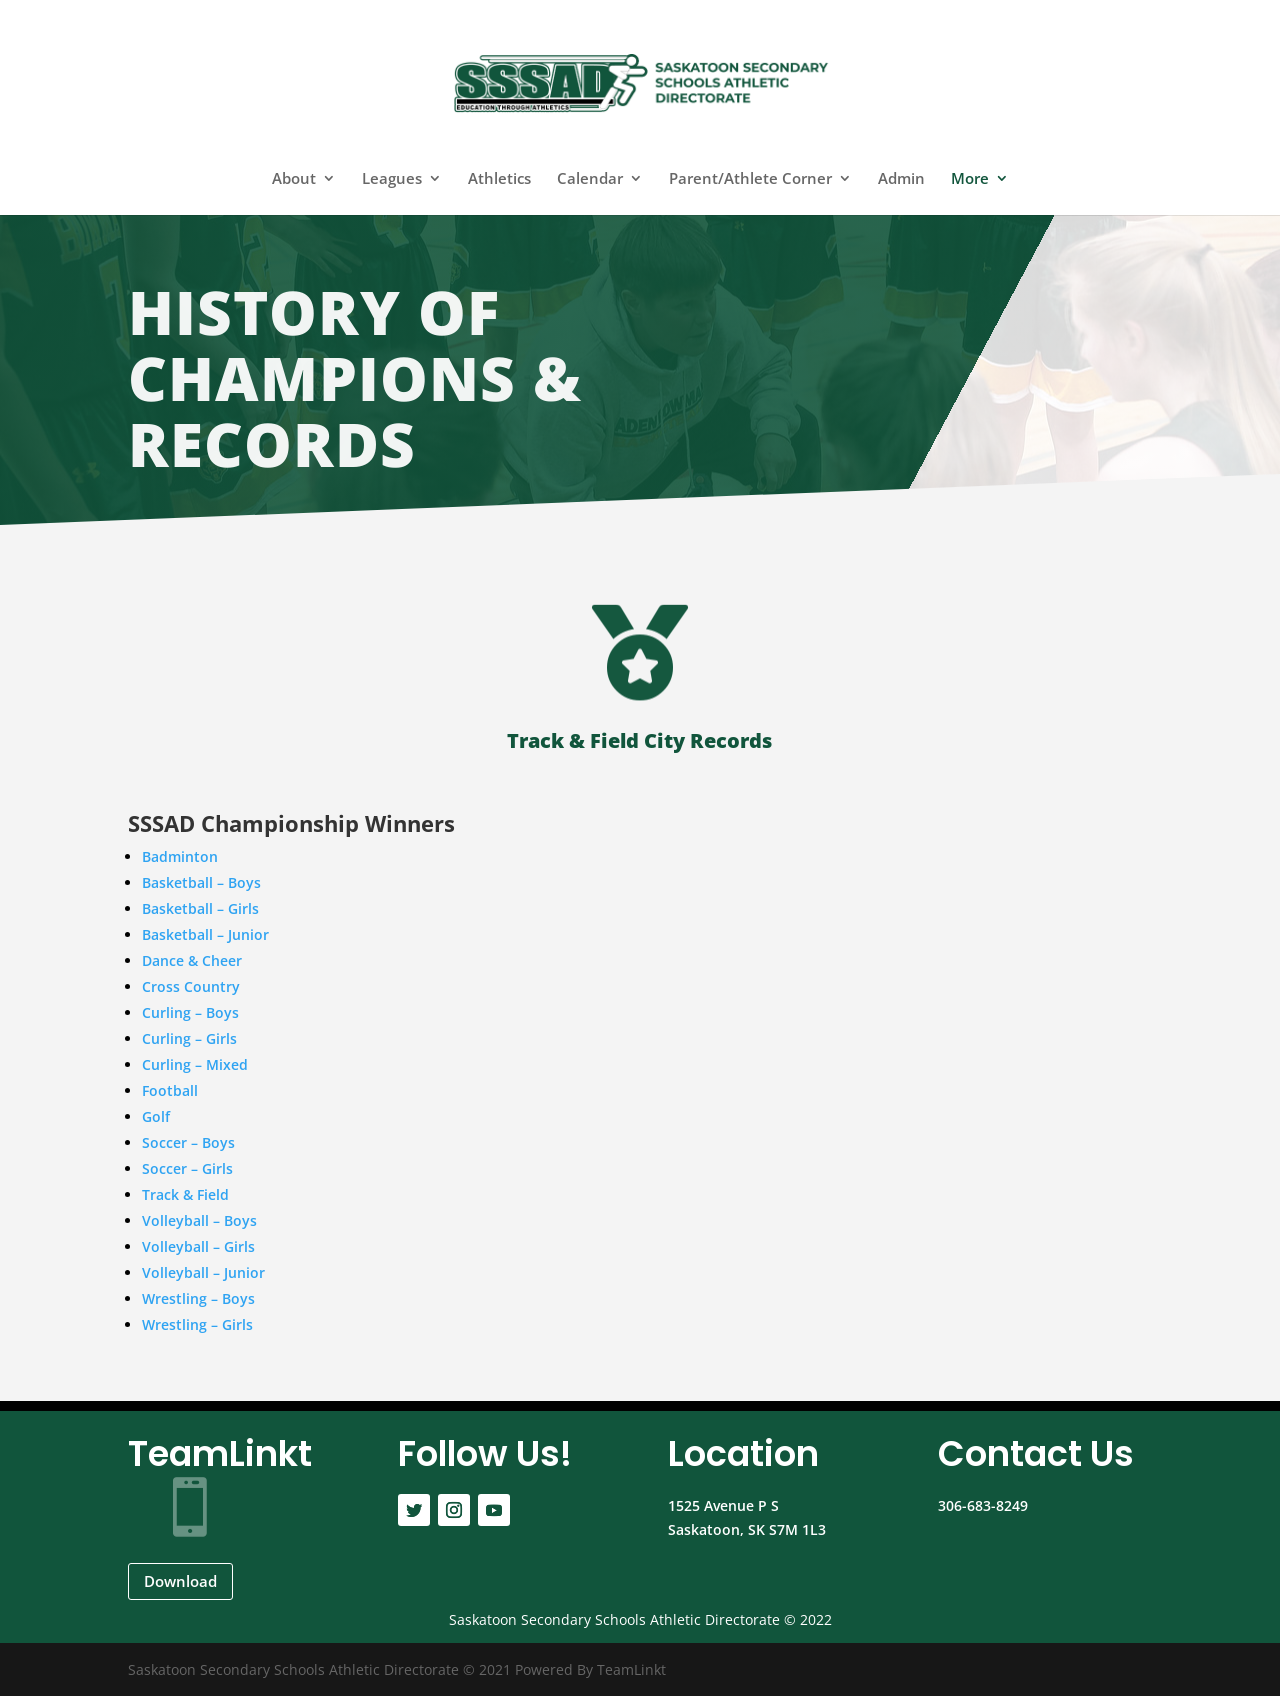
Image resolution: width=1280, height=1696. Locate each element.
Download (180, 1581)
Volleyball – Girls (198, 1246)
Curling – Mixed (195, 1064)
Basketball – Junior (205, 934)
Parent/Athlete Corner (750, 179)
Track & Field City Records (639, 740)
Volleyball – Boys (199, 1220)
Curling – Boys (190, 1012)
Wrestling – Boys (198, 1298)
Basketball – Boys (201, 882)
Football (170, 1090)
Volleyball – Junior (203, 1272)
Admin (901, 179)
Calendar (590, 179)
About (294, 179)
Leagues (392, 179)
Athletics (499, 179)
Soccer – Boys (188, 1142)
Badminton (180, 856)
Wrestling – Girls (197, 1324)
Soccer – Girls (187, 1168)
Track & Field (185, 1194)
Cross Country (191, 986)
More (970, 179)
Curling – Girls (189, 1038)
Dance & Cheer (192, 960)
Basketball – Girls (200, 908)
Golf (156, 1116)
